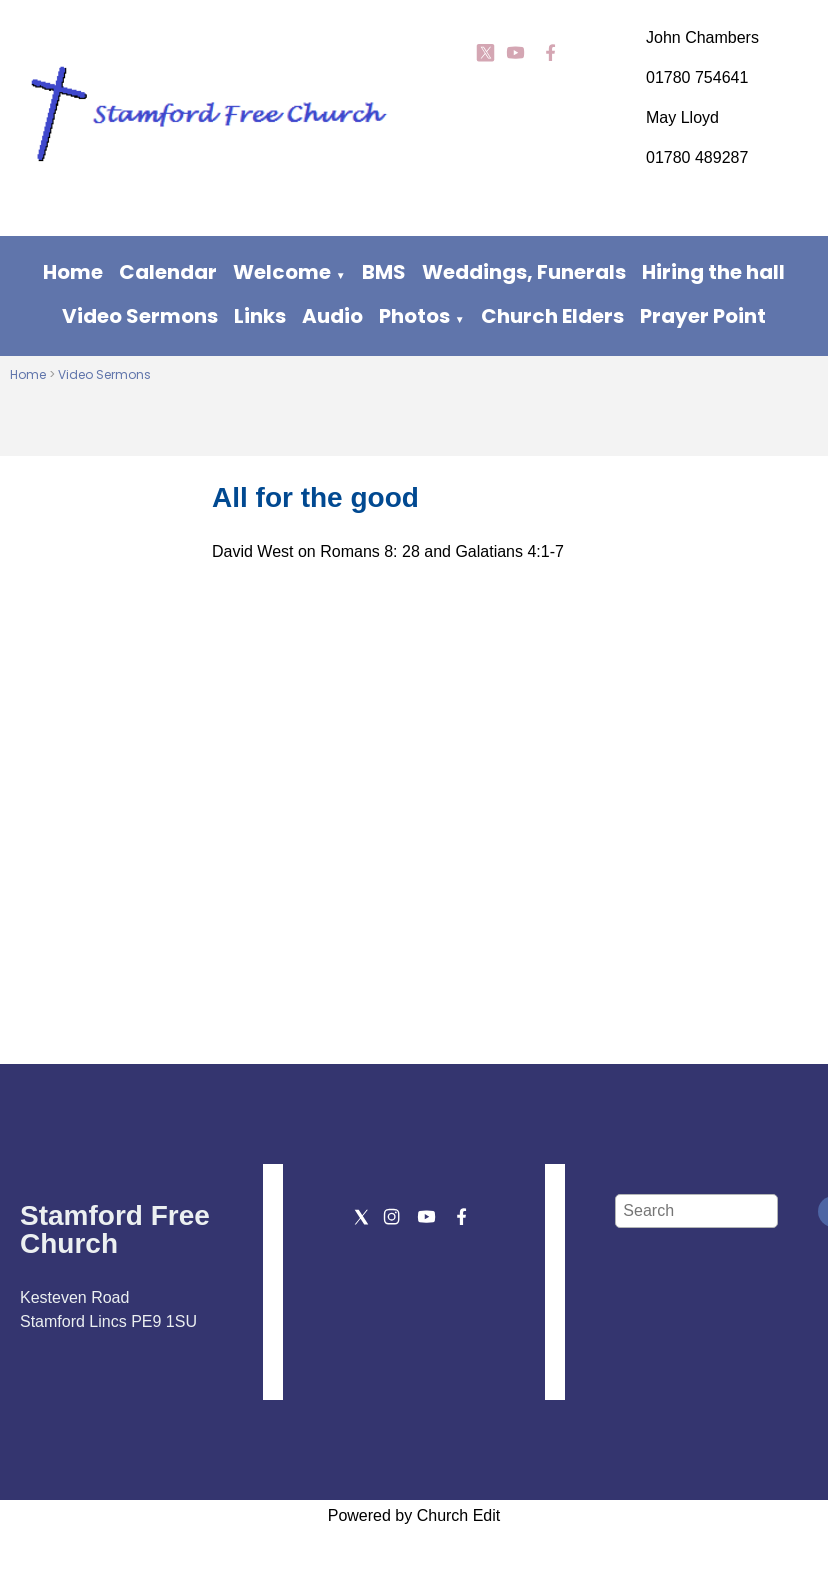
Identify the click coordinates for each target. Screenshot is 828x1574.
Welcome (282, 272)
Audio (332, 316)
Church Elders (552, 316)
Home (73, 272)
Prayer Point (703, 316)
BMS (384, 272)
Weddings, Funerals (524, 272)
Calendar (168, 272)
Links (260, 316)
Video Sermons (140, 316)
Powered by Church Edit (414, 1515)
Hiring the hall (713, 272)
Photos (414, 316)
